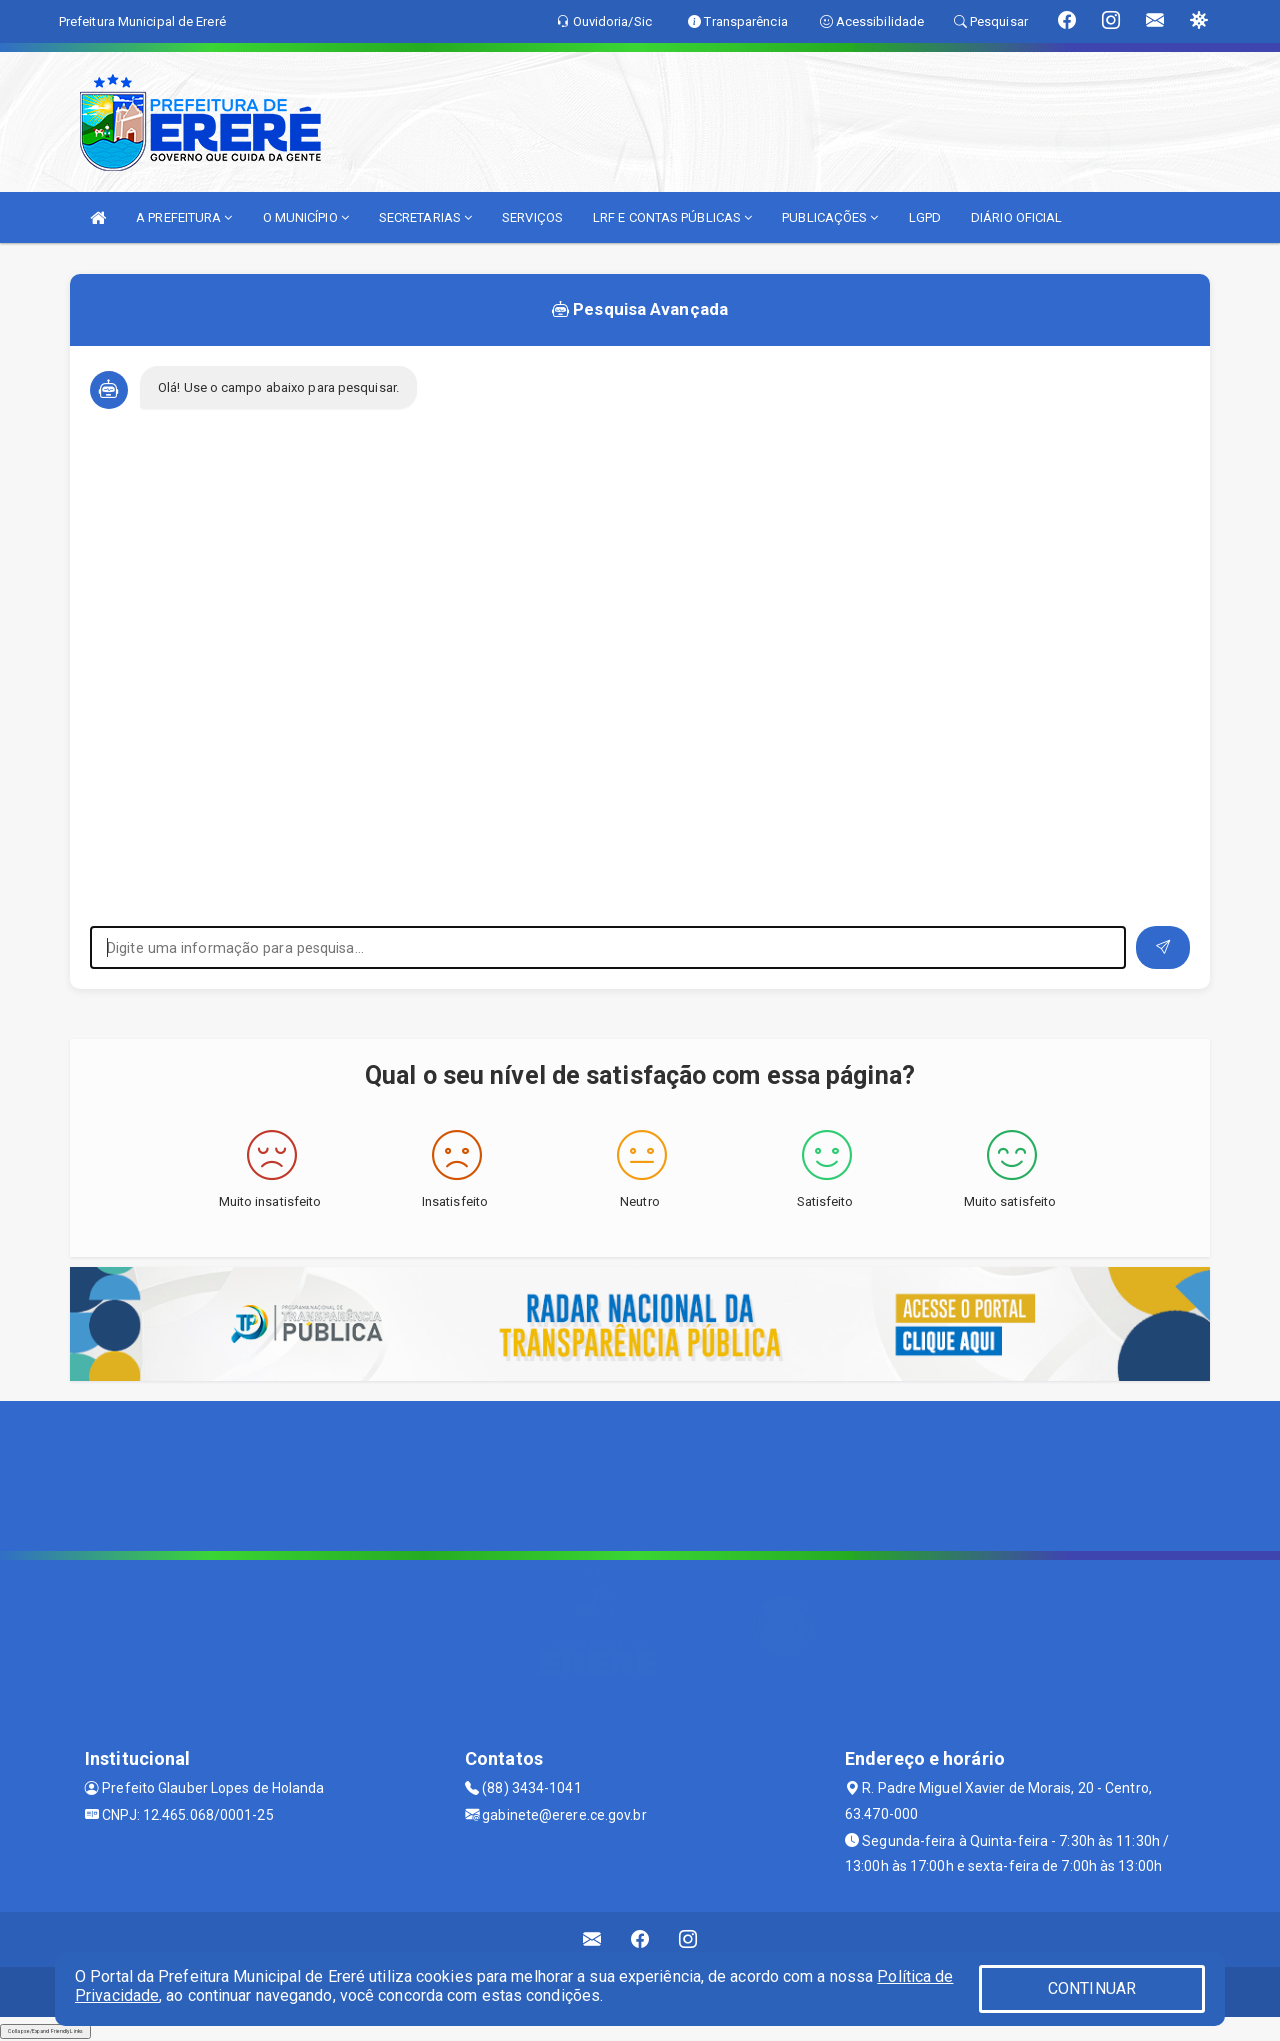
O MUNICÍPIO (306, 217)
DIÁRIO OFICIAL (1016, 217)
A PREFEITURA (184, 217)
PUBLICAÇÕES (830, 217)
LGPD (925, 217)
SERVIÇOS (532, 217)
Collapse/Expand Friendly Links (45, 2031)
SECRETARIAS (425, 217)
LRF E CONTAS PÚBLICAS (672, 217)
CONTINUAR (1092, 1988)
